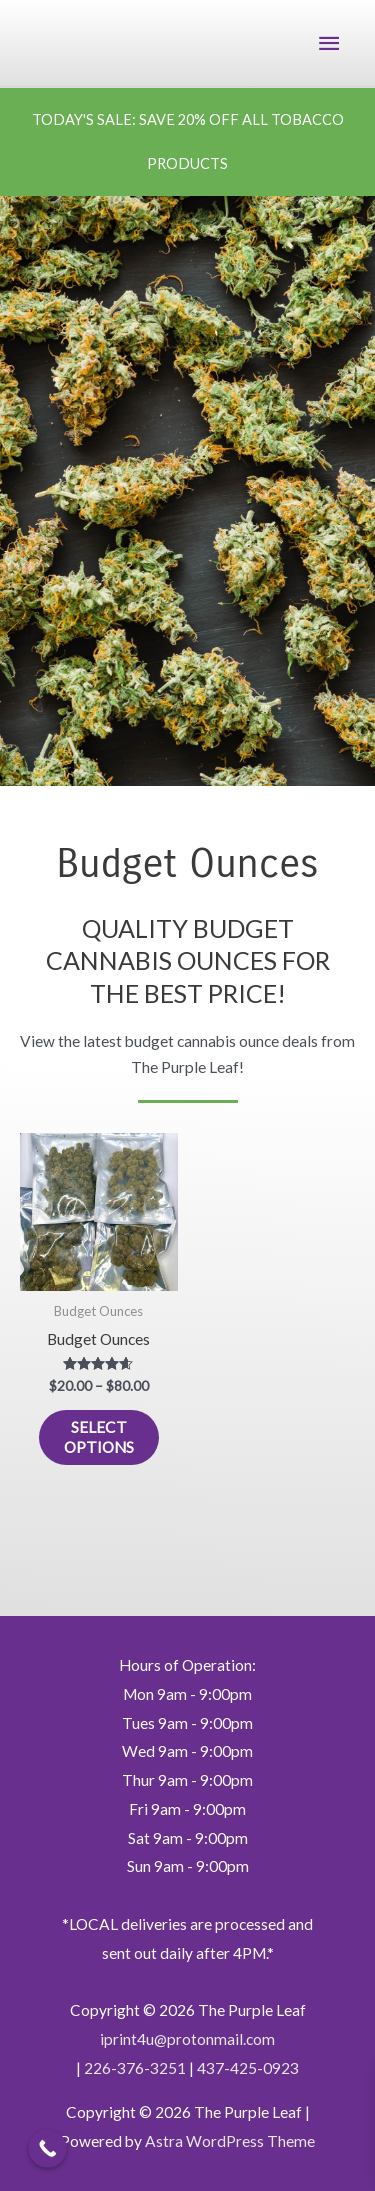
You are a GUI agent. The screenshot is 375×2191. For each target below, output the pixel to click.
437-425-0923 (248, 2068)
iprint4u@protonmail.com (187, 2039)
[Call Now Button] (47, 2148)
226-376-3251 (135, 2068)
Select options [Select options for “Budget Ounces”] (99, 1437)
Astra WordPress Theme (230, 2141)
